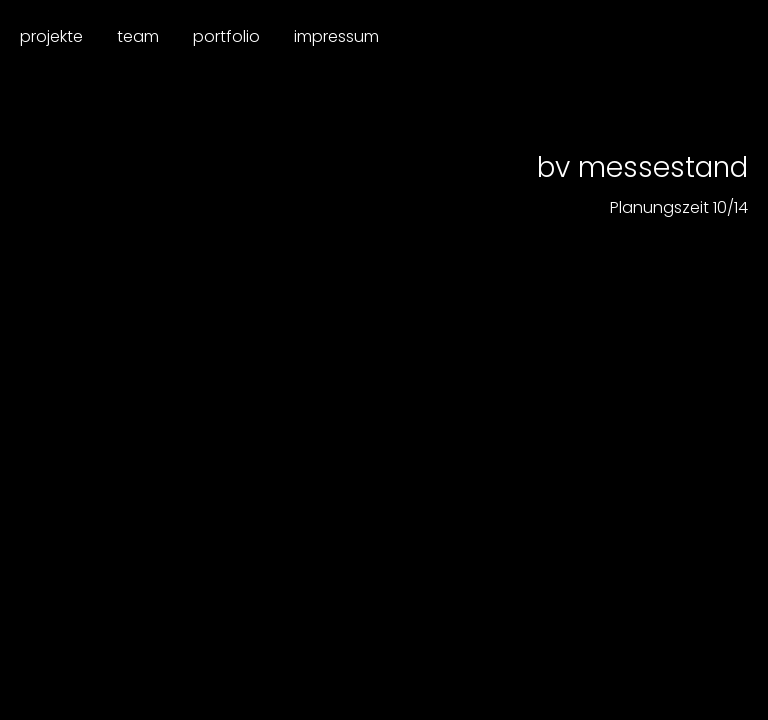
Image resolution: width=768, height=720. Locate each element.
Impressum (336, 36)
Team (138, 36)
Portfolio (226, 36)
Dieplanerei (665, 37)
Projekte (51, 36)
